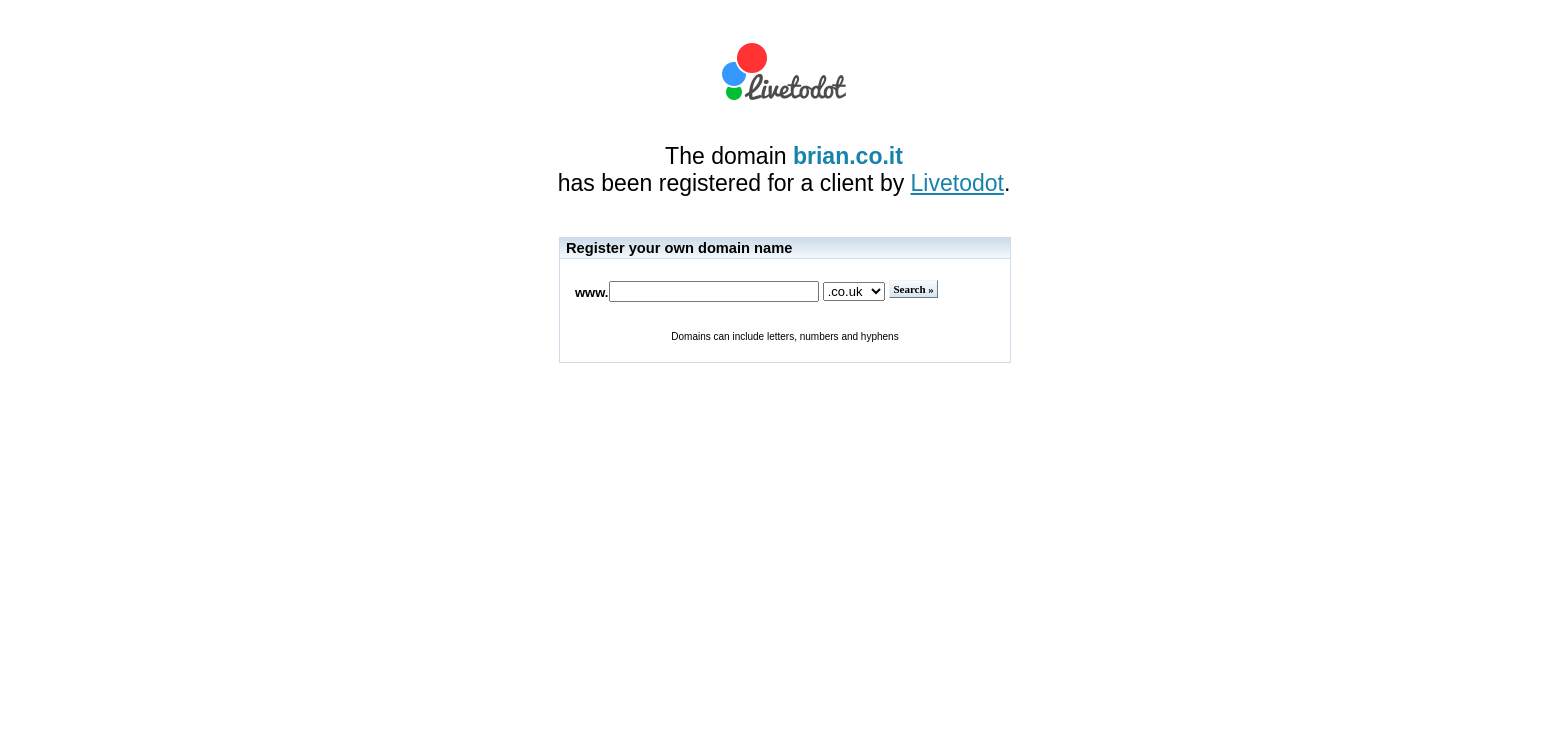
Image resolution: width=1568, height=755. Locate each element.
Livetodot (957, 183)
